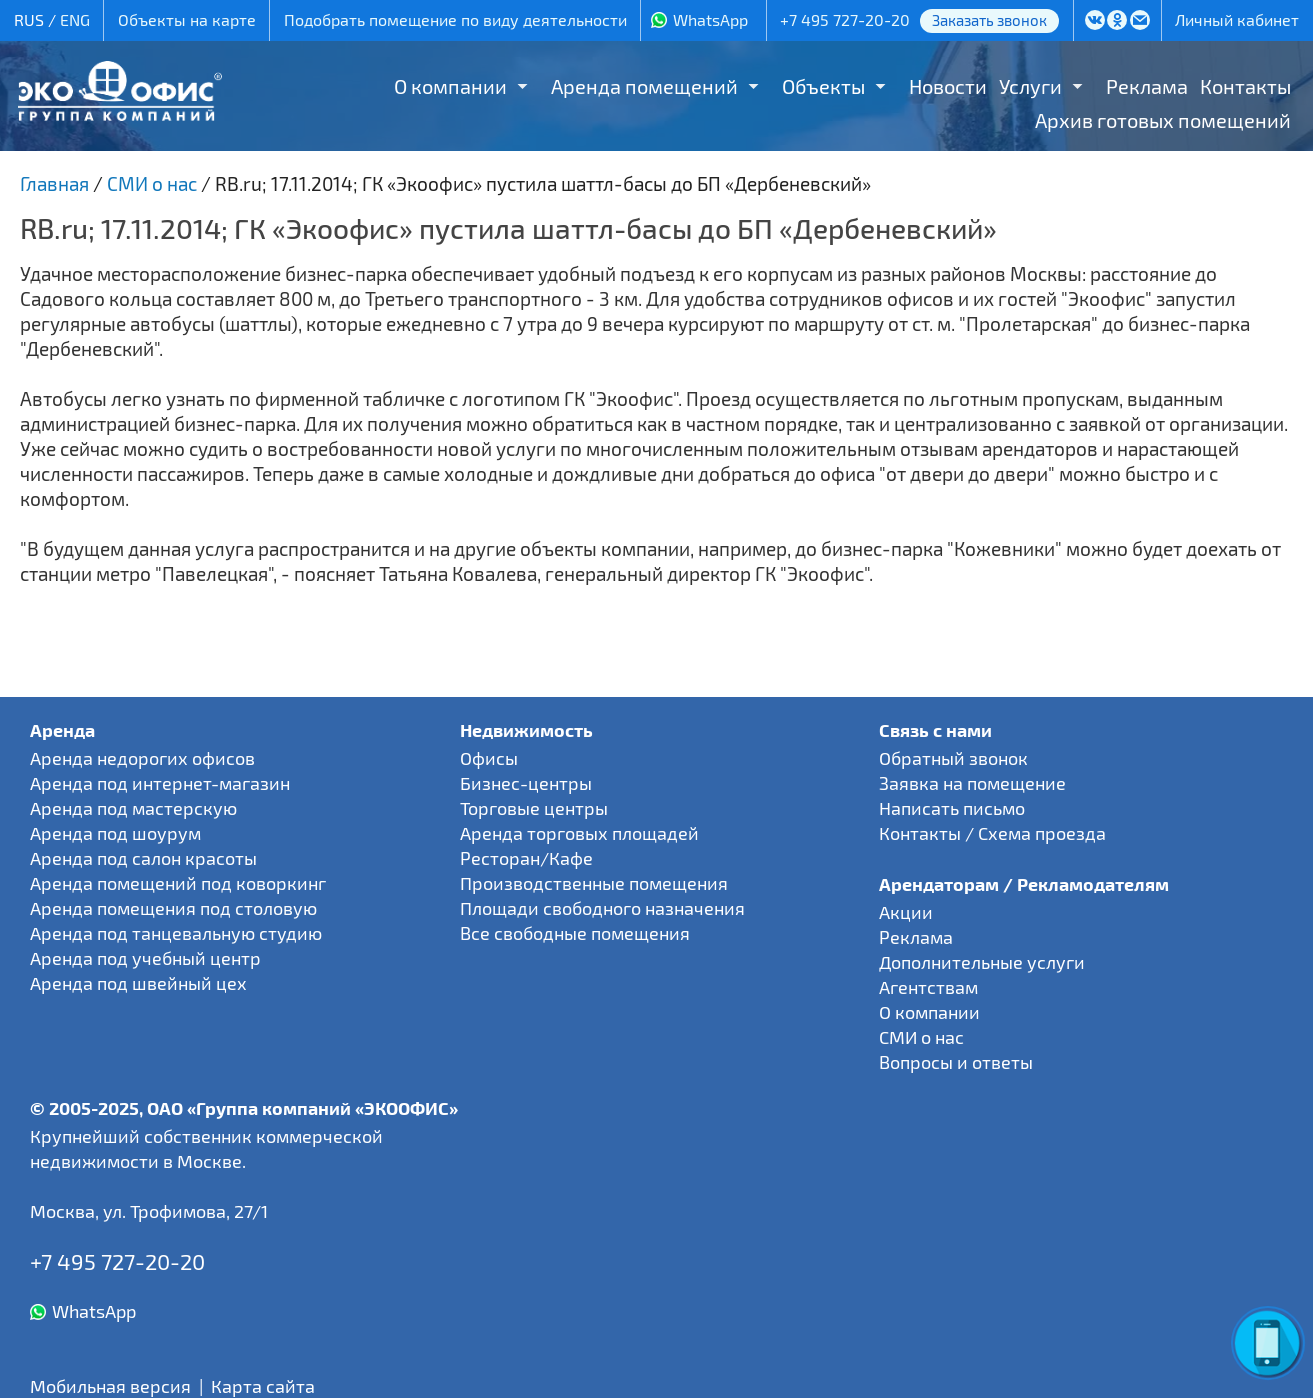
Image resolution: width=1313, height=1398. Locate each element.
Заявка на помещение (972, 783)
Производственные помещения (594, 883)
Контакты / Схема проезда (992, 833)
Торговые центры (534, 808)
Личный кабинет (1237, 19)
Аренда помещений (644, 86)
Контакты (1245, 86)
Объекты (823, 86)
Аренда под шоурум (115, 833)
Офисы (489, 758)
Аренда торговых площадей (579, 833)
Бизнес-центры (526, 783)
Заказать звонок (989, 20)
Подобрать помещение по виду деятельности (455, 19)
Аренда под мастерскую (133, 808)
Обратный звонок (953, 758)
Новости (948, 86)
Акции (906, 912)
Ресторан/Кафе (526, 858)
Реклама (1147, 86)
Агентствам (928, 987)
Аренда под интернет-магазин (160, 783)
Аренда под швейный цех (138, 983)
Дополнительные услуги (982, 962)
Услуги (1030, 86)
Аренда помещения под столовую (173, 908)
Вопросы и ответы (956, 1062)
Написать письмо (952, 808)
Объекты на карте (187, 19)
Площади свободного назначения (602, 908)
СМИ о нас (921, 1037)
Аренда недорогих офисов (142, 758)
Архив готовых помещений (1163, 120)
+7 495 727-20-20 (845, 19)
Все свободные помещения (575, 933)
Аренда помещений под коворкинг (178, 883)
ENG (75, 19)
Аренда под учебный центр (145, 958)
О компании (450, 86)
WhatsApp (710, 19)
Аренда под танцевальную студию (176, 933)
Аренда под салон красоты (143, 858)
